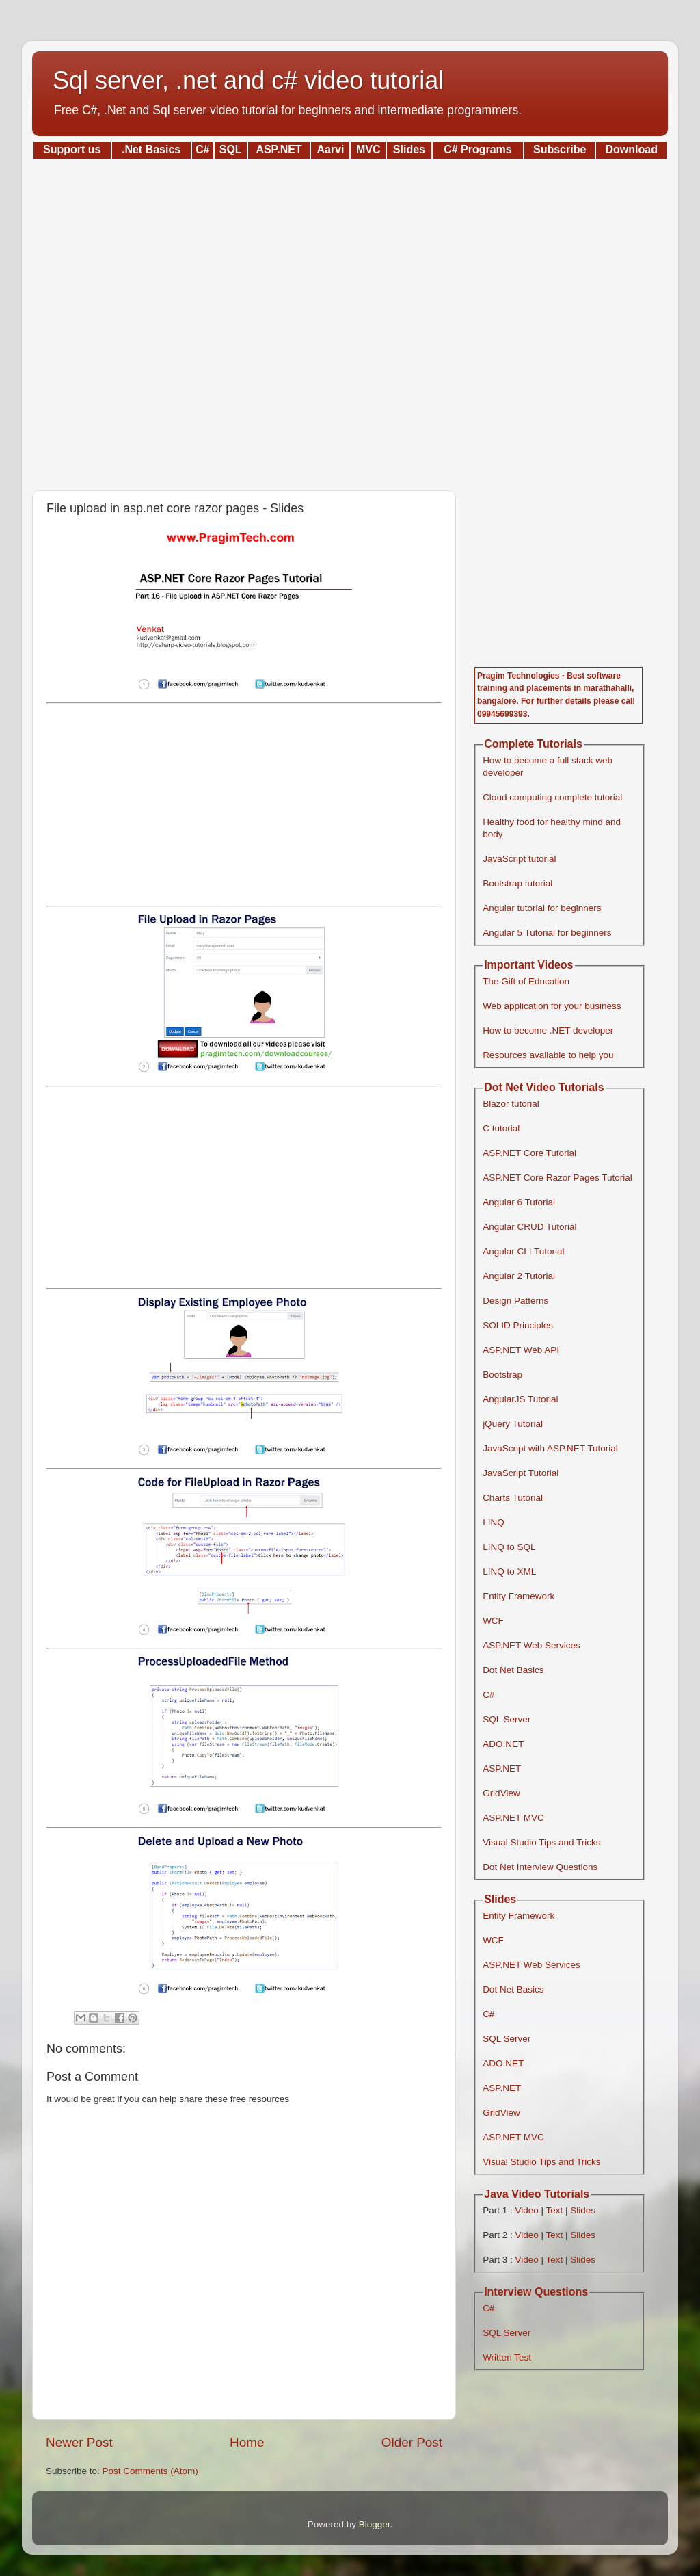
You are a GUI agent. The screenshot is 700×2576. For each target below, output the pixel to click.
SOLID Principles (518, 1325)
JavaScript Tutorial (520, 1473)
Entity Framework (518, 1596)
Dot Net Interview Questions (540, 1867)
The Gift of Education (526, 981)
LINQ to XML (509, 1571)
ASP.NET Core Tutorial (529, 1153)
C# (488, 1695)
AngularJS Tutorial (520, 1399)
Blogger (374, 2524)
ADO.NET (503, 1744)
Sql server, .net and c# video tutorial (248, 80)
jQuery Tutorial (513, 1424)
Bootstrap (502, 1374)
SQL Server (506, 1719)
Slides (582, 2210)
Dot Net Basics (513, 1670)
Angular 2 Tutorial (519, 1276)
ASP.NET (502, 1768)
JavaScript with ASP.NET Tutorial (550, 1448)
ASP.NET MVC (513, 1818)
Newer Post (79, 2442)
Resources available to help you (548, 1055)
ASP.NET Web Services (531, 1645)
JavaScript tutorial (519, 859)
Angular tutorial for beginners (542, 908)
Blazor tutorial (511, 1104)
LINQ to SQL (509, 1547)
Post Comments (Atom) (150, 2471)
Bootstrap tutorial (517, 883)
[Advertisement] (350, 320)
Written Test (507, 2357)
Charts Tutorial (513, 1498)
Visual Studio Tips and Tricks (541, 1842)
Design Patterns (515, 1301)
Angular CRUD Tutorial (529, 1227)
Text (554, 2210)
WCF (493, 1621)
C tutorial (501, 1128)
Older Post (411, 2442)
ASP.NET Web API (521, 1350)
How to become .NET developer (548, 1030)
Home (247, 2442)
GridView (501, 1793)
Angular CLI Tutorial (523, 1251)
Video (526, 2210)
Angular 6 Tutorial (519, 1202)
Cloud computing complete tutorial (552, 797)
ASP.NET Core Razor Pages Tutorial (557, 1177)
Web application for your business (552, 1006)
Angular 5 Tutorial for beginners (547, 933)
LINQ (493, 1522)
